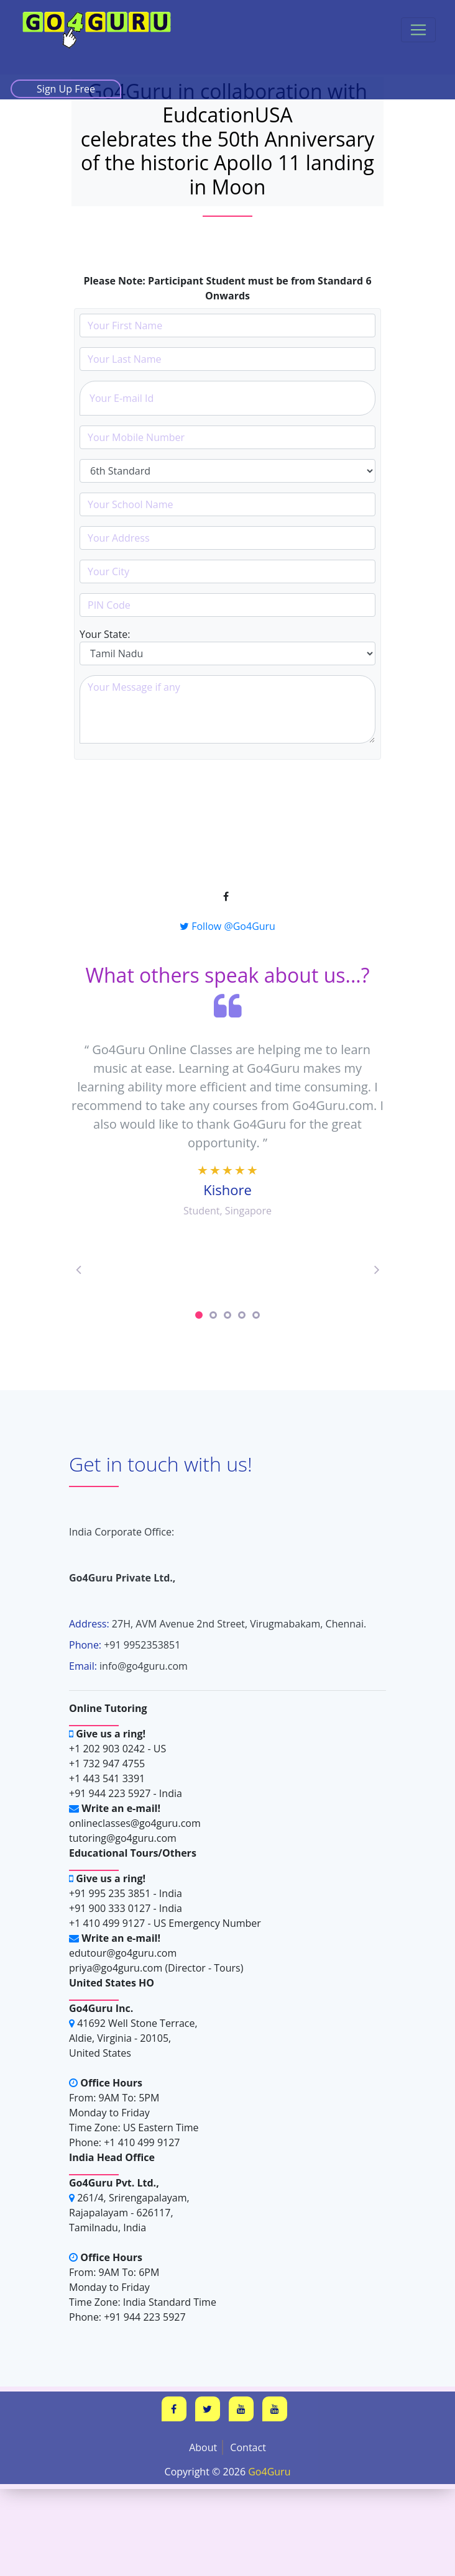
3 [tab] (227, 1315)
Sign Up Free (66, 89)
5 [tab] (256, 1315)
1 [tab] (199, 1315)
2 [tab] (213, 1315)
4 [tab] (242, 1315)
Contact (247, 2447)
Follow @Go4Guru (227, 926)
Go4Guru (269, 2471)
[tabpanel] (227, 1268)
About (203, 2447)
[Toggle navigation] (418, 29)
